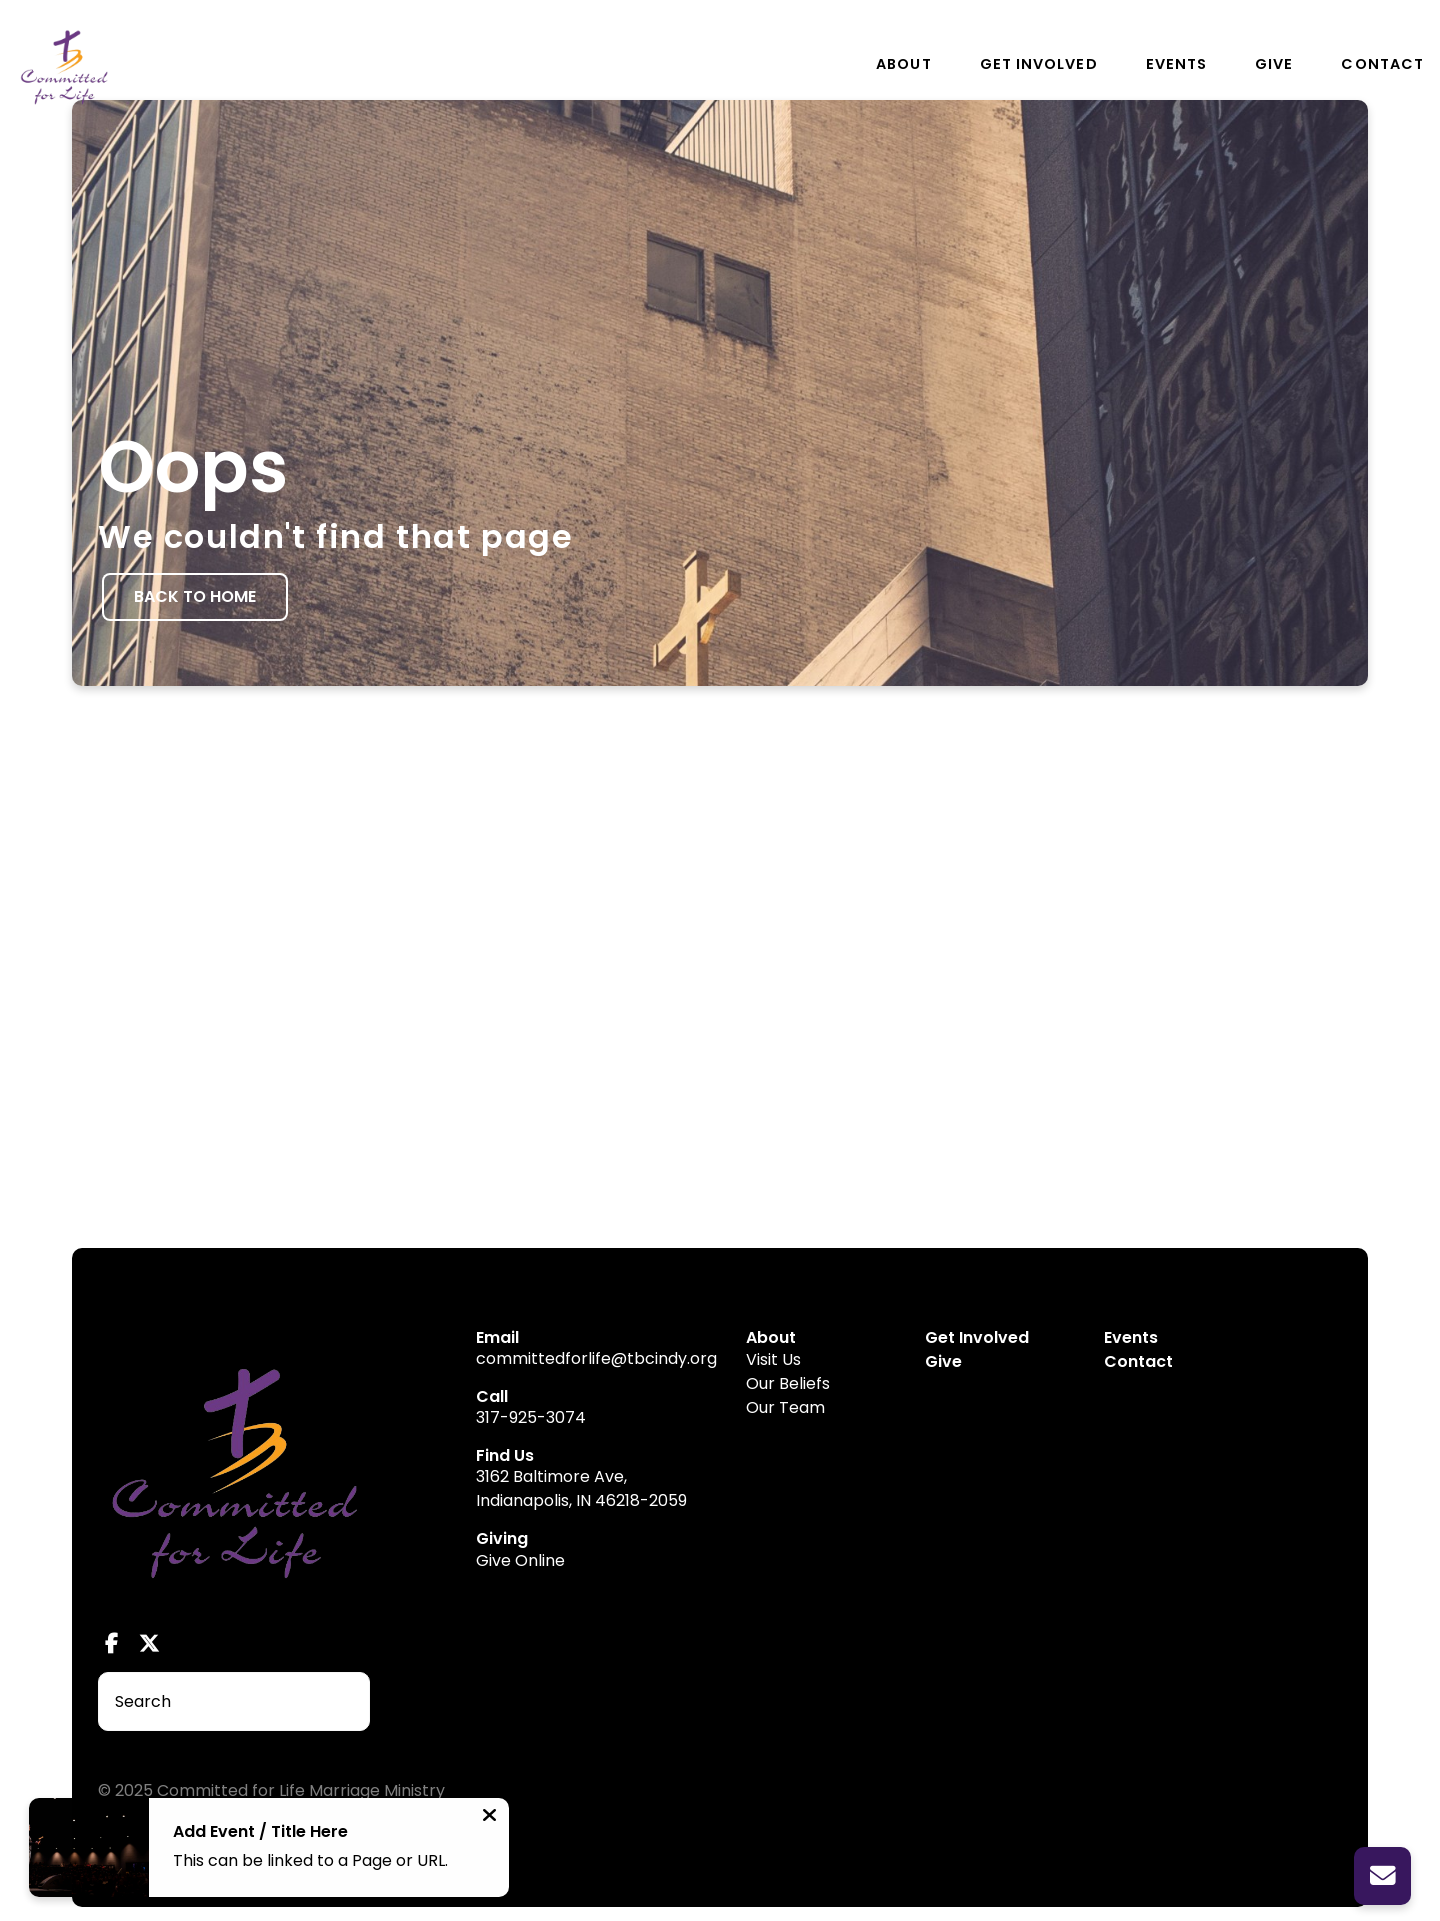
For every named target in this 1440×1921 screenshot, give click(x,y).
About (903, 64)
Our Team (785, 1407)
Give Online (520, 1560)
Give (1274, 64)
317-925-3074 (531, 1417)
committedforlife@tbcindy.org (596, 1358)
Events (1176, 64)
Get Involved (1039, 64)
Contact (1382, 64)
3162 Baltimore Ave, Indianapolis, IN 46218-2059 (581, 1488)
